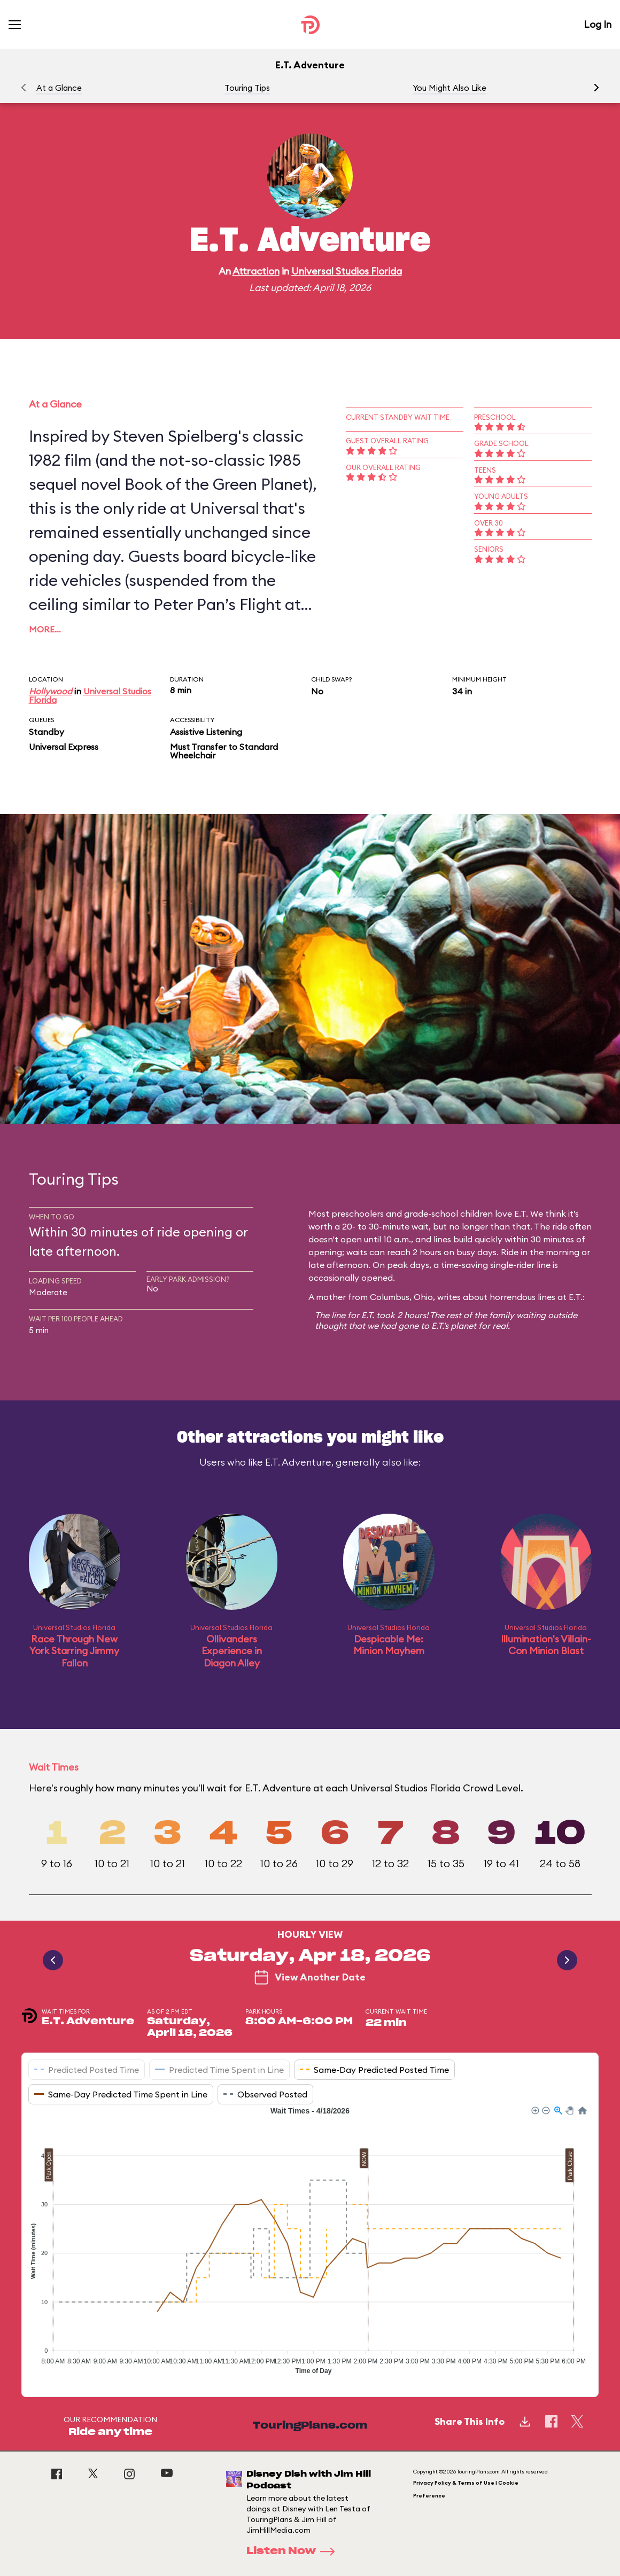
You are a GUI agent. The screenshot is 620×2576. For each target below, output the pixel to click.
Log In (597, 24)
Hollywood (50, 691)
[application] (310, 2243)
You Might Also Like (449, 88)
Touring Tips (247, 88)
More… (45, 629)
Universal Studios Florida (346, 271)
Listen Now (294, 2551)
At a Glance (59, 88)
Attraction (256, 271)
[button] (596, 87)
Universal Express (63, 746)
